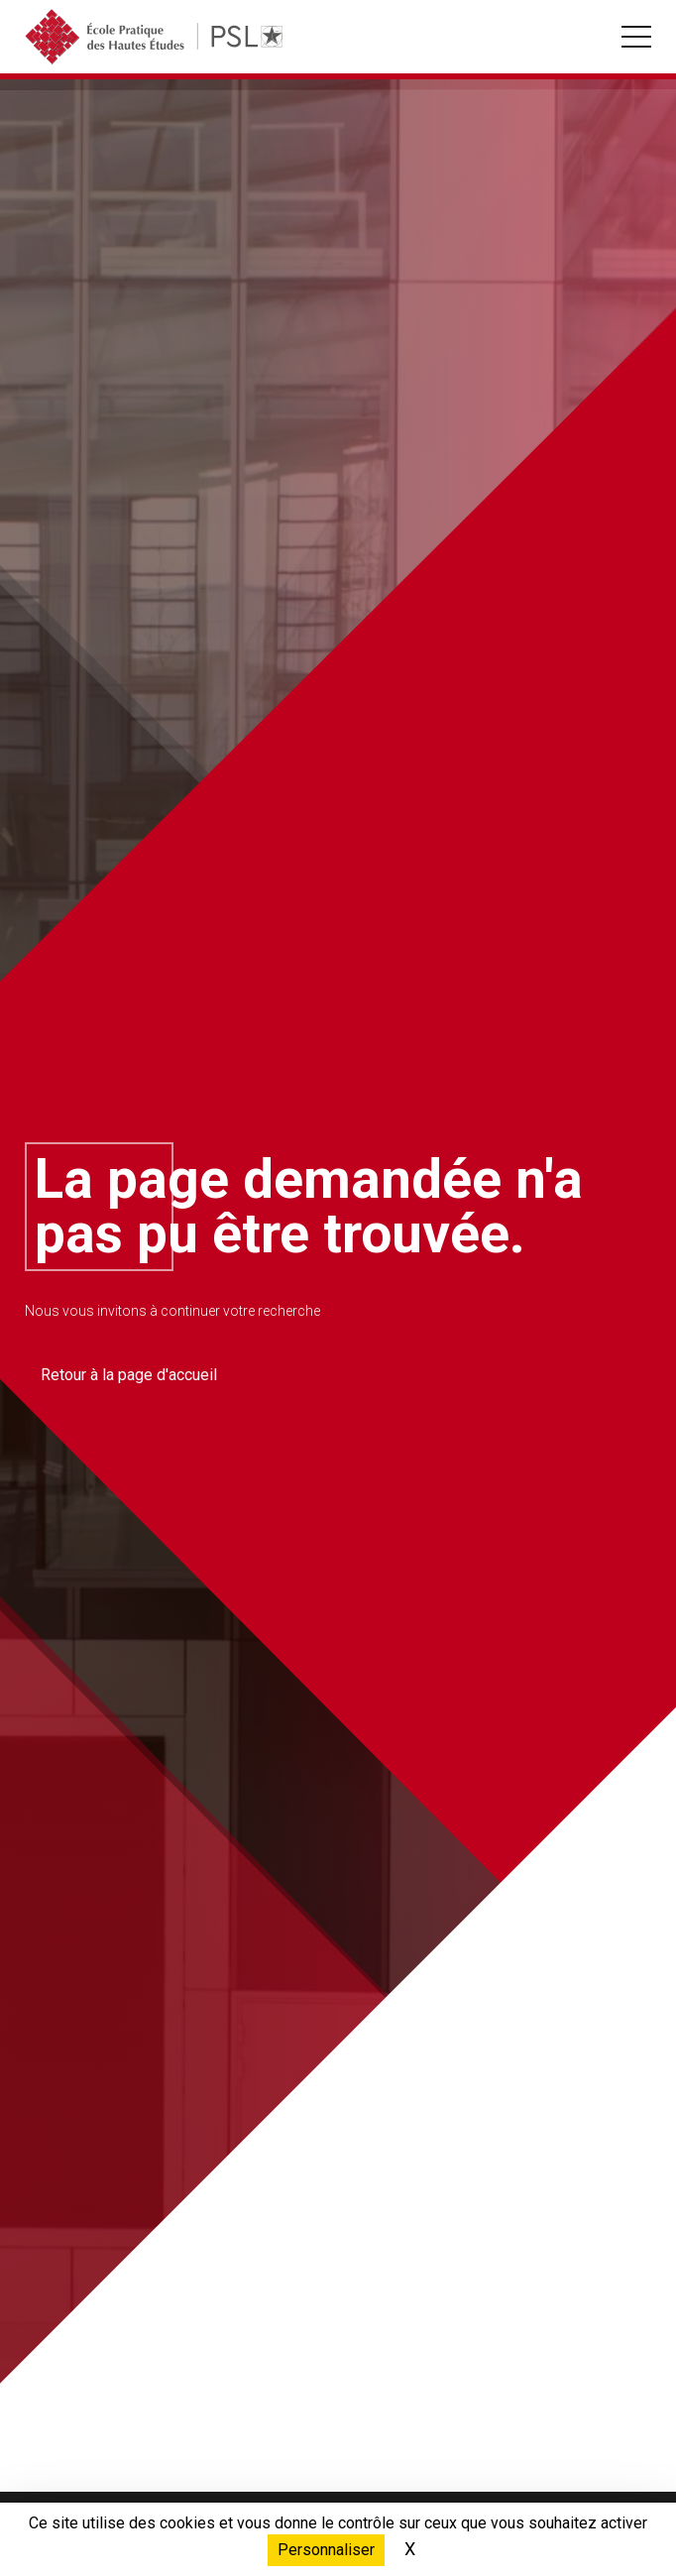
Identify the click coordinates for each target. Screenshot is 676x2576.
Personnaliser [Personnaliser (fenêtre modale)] (326, 2549)
